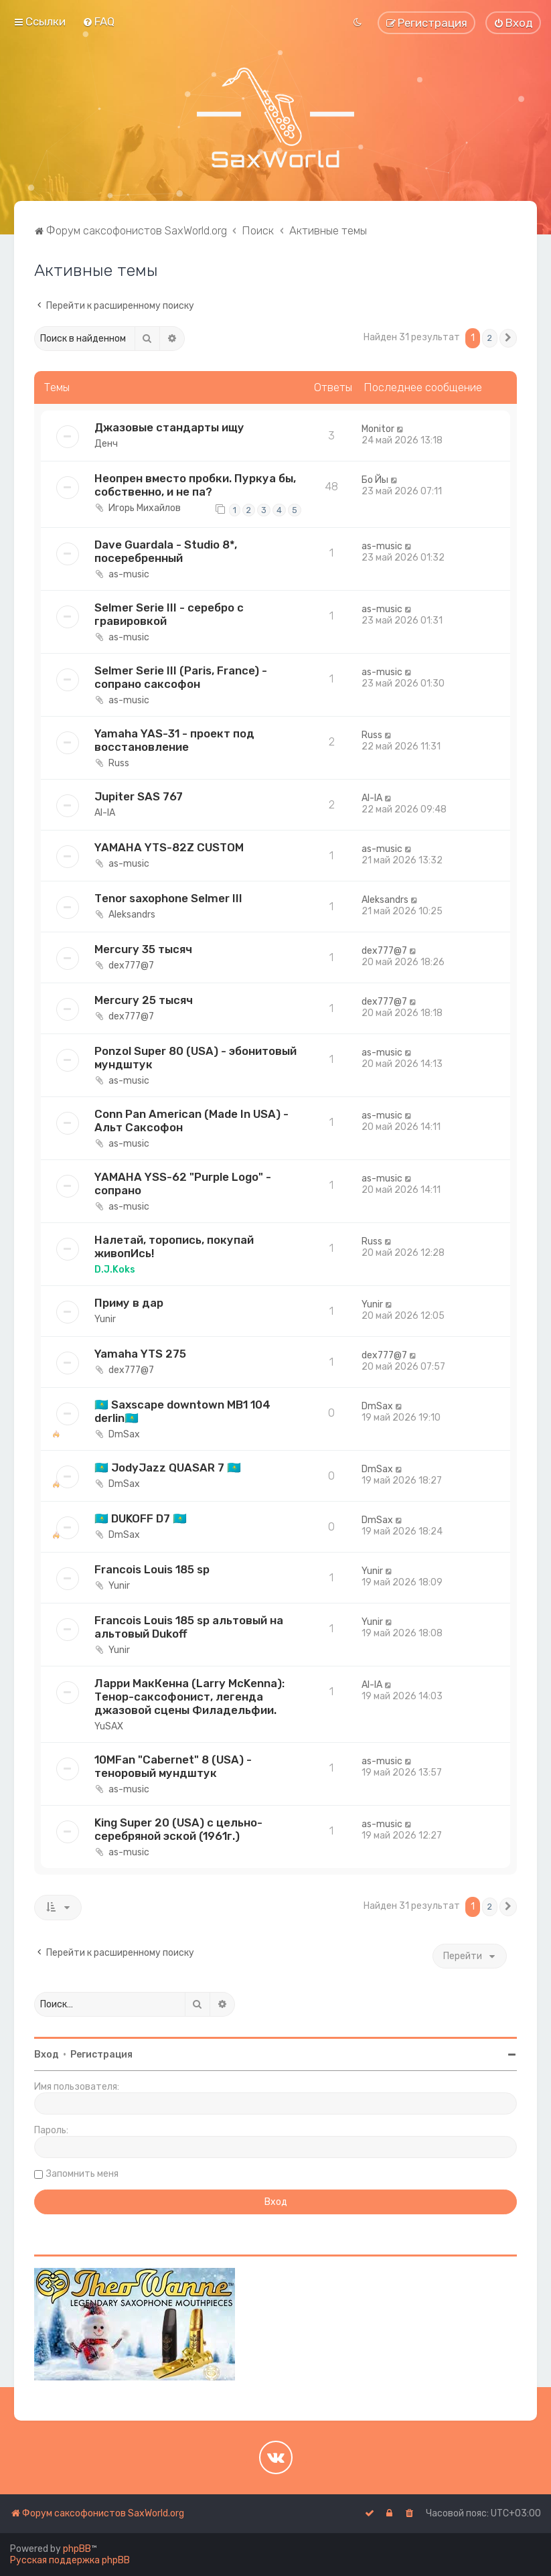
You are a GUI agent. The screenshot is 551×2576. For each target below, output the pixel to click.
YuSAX (108, 1726)
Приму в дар (128, 1302)
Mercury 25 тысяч (143, 1000)
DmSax (124, 1434)
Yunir (105, 1319)
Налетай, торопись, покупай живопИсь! (174, 1246)
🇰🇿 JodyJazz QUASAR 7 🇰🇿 (167, 1467)
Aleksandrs (131, 914)
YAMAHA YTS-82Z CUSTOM (169, 847)
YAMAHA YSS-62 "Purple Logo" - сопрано (182, 1183)
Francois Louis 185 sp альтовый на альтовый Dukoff (188, 1627)
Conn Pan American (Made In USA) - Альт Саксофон (191, 1120)
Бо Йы (375, 480)
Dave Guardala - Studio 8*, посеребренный (165, 551)
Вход (46, 2054)
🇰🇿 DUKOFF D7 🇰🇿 (140, 1518)
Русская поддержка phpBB (70, 2560)
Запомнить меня (82, 2173)
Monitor (378, 429)
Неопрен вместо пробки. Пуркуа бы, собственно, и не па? (195, 485)
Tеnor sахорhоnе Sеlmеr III (168, 898)
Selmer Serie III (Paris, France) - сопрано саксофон (180, 677)
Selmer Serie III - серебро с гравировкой (169, 614)
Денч (106, 443)
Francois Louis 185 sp (152, 1569)
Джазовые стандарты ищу (169, 427)
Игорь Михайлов (144, 508)
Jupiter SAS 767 (138, 796)
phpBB (77, 2549)
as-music (128, 574)
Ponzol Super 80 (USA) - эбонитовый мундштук (195, 1057)
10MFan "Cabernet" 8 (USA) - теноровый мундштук (173, 1766)
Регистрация (101, 2054)
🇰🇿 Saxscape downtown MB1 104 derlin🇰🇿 (182, 1411)
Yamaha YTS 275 (140, 1353)
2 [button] (489, 338)
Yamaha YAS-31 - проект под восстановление (174, 740)
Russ (118, 763)
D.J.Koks (114, 1269)
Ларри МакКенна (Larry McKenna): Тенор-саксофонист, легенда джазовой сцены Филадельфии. (189, 1696)
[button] (508, 338)
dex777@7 (131, 965)
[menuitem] (98, 21)
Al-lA (104, 812)
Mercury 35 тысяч (143, 949)
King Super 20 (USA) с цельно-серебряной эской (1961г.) (178, 1829)
